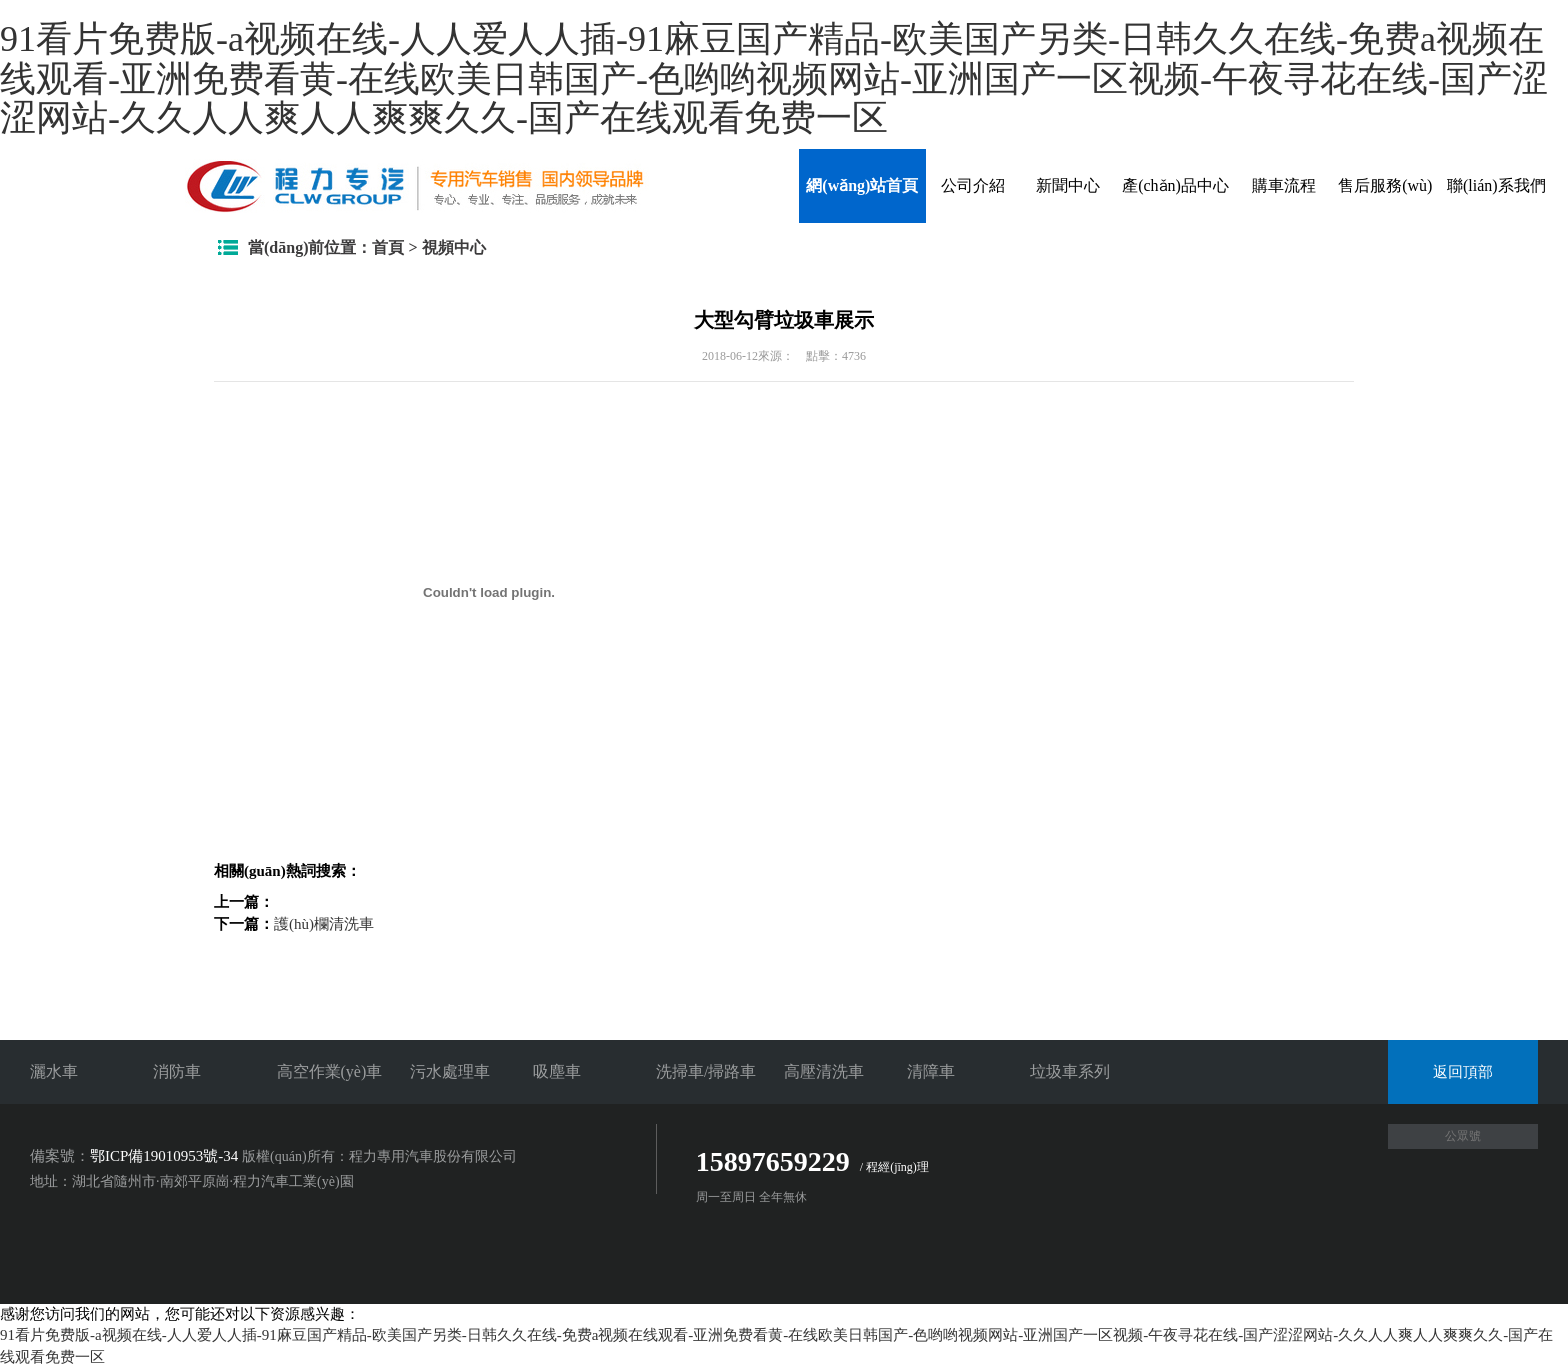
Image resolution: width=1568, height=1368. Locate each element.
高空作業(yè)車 (330, 1071)
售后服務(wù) (1385, 185)
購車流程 (1284, 185)
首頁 (388, 247)
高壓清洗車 (824, 1071)
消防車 (177, 1071)
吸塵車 (557, 1071)
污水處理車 (450, 1071)
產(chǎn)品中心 (1175, 185)
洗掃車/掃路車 (706, 1071)
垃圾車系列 (1070, 1071)
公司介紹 (973, 185)
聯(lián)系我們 (1496, 185)
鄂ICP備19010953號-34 (164, 1156)
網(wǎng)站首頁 (862, 185)
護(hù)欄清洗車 (324, 924)
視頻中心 (454, 247)
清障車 (931, 1071)
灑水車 (54, 1071)
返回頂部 (1463, 1072)
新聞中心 (1068, 185)
